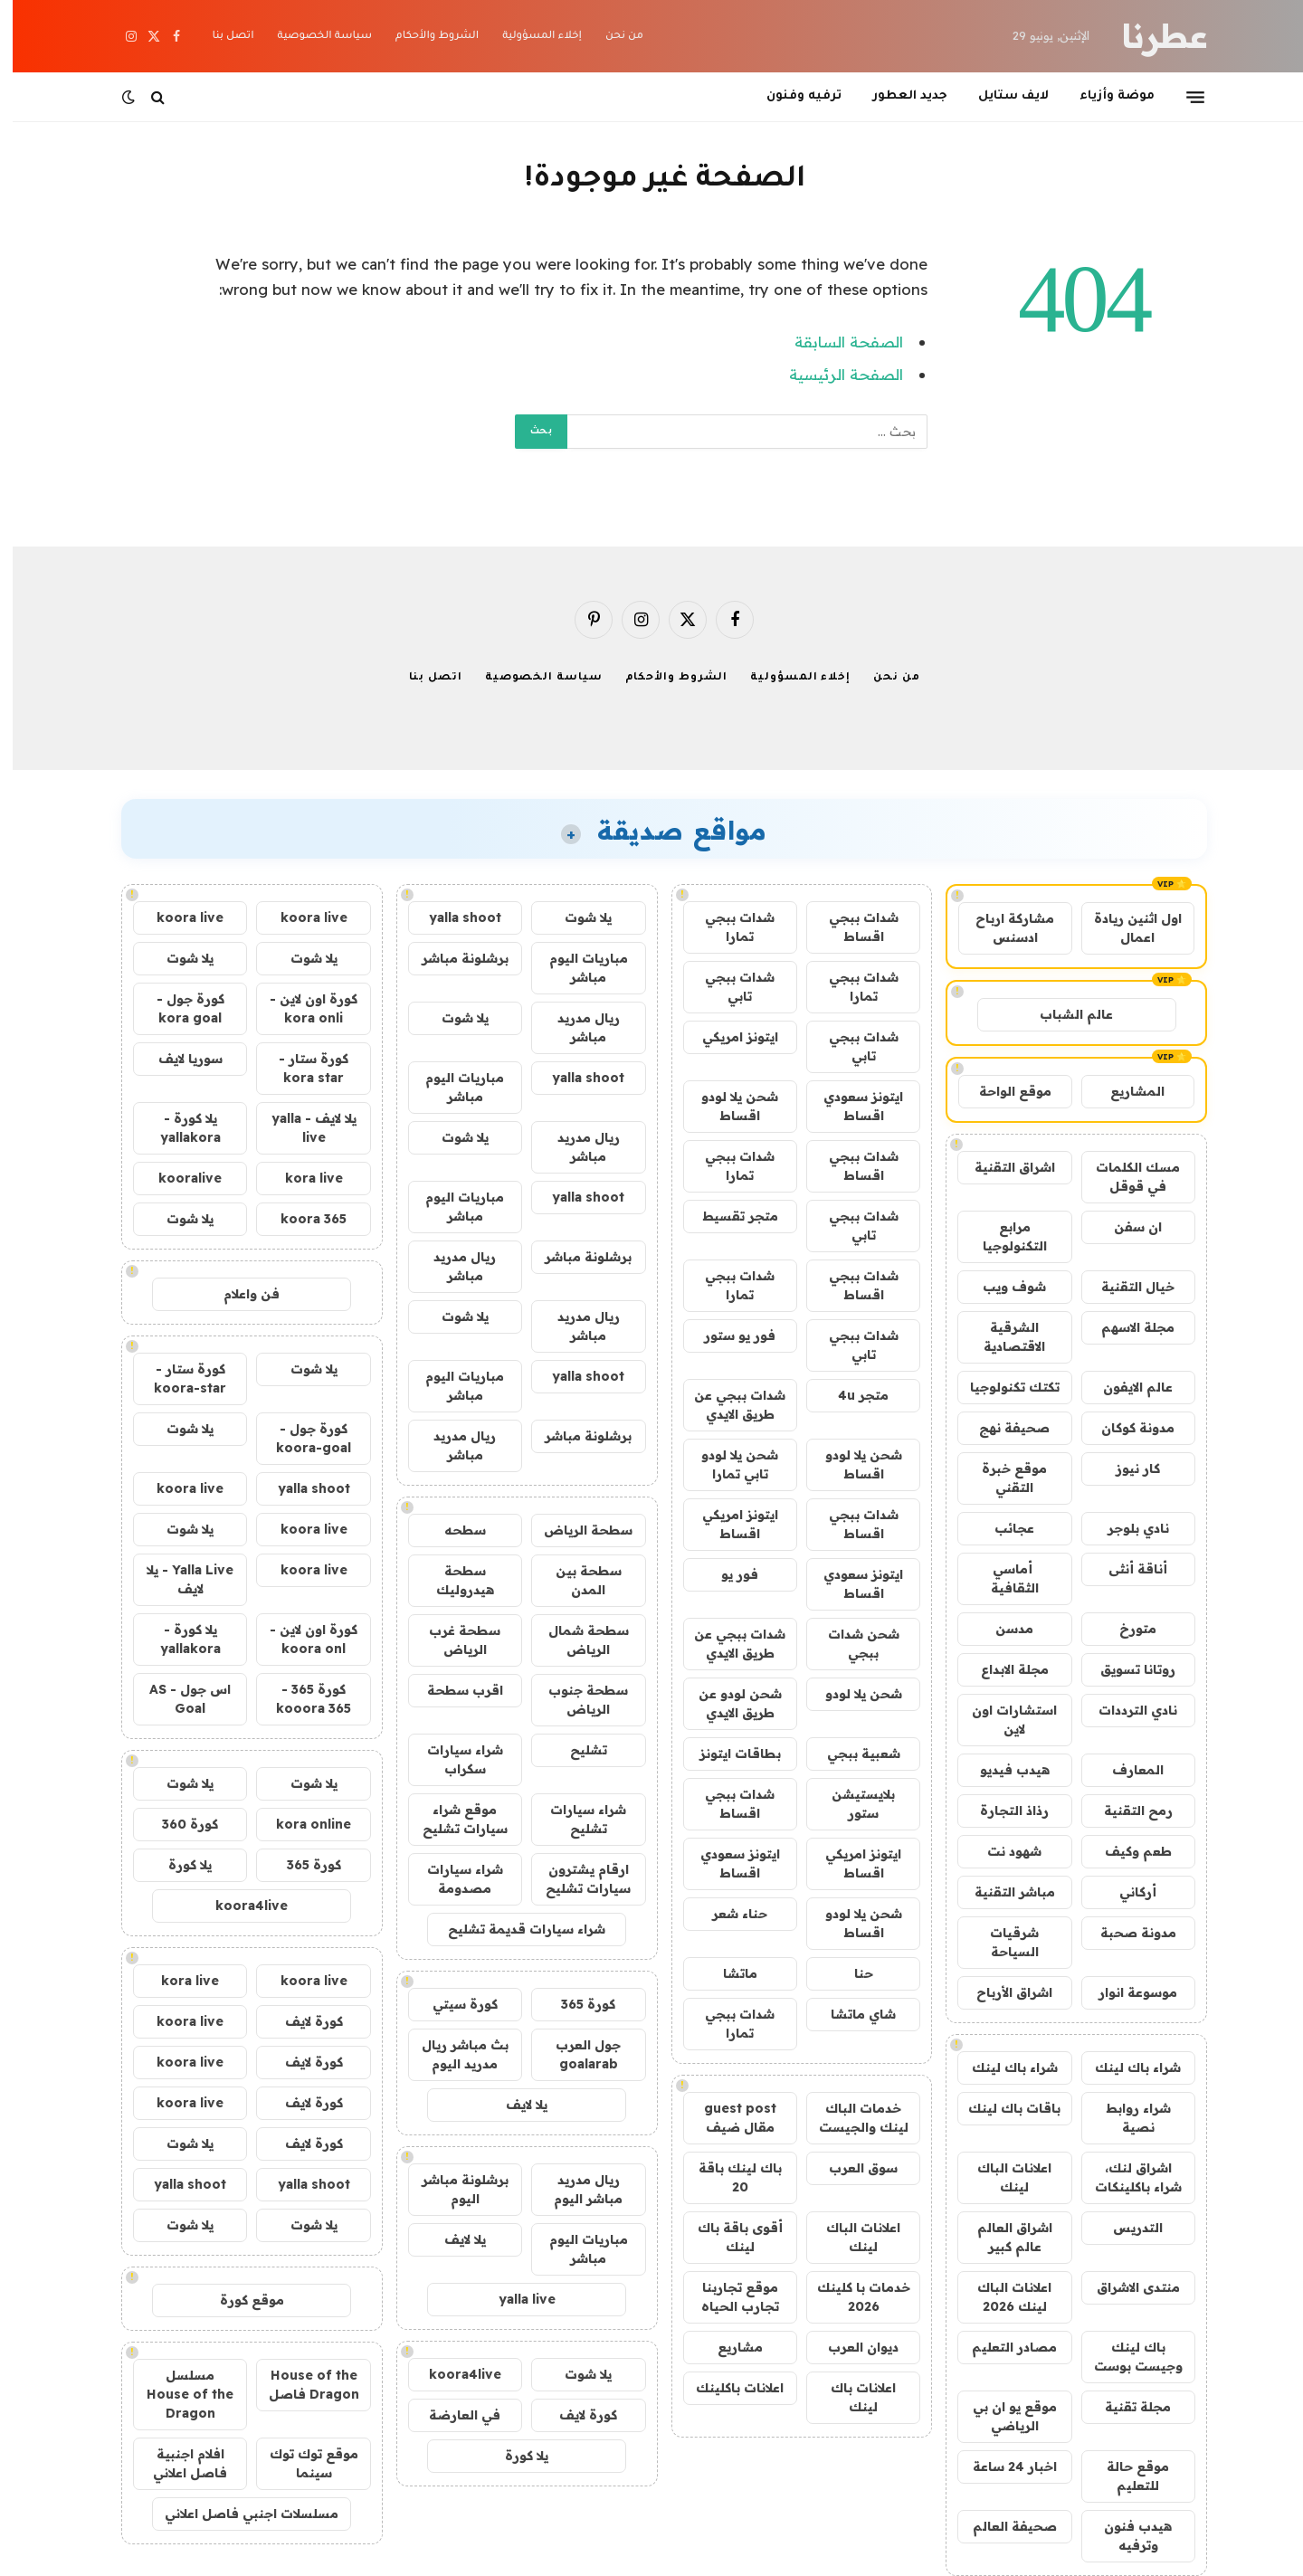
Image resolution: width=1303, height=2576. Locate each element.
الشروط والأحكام (424, 37)
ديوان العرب (850, 2347)
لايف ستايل (1000, 96)
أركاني (1125, 1892)
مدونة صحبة (1126, 1933)
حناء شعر (727, 1914)
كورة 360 (177, 1824)
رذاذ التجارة (1001, 1810)
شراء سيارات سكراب (452, 1759)
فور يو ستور (727, 1335)
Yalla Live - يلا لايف (177, 1579)
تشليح (575, 1750)
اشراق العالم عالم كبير (1002, 2237)
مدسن (1002, 1629)
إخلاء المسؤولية (529, 37)
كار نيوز (1125, 1468)
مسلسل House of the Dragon (177, 2394)
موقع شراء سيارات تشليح (452, 1819)
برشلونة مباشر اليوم (452, 2189)
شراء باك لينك (1125, 2067)
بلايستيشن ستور (850, 1803)
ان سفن (1125, 1227)
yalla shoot (452, 917)
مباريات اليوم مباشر (576, 967)
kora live (301, 1178)
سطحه (452, 1530)
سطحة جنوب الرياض (575, 1699)
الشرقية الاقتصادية (1001, 1337)
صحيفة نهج (1001, 1428)
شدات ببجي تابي (727, 986)
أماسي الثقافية (1002, 1578)
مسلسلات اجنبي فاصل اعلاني (239, 2513)
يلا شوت (575, 917)
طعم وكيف (1125, 1851)
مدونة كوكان (1125, 1428)
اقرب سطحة (452, 1690)
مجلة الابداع (1002, 1669)
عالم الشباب (1063, 1014)
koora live (301, 917)
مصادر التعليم (1001, 2347)
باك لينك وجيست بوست (1125, 2356)
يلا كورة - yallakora (177, 1127)
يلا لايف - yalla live (301, 1127)
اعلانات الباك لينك (1002, 2177)
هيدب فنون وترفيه (1125, 2535)
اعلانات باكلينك (727, 2388)
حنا (851, 1973)
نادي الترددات (1125, 1710)
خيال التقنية (1125, 1286)
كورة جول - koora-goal (300, 1438)
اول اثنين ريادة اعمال (1125, 928)
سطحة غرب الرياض (452, 1640)
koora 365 (301, 1219)
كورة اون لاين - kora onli (301, 1008)
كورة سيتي (452, 2004)
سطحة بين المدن (576, 1580)
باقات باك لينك (1002, 2108)
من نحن (612, 37)
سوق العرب (850, 2168)
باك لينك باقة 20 (727, 2177)
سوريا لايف (178, 1058)
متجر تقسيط (728, 1216)
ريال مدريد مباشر (576, 1027)
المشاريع (1125, 1091)
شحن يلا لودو (851, 1694)
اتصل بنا (220, 37)
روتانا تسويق (1125, 1669)
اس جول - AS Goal (177, 1698)
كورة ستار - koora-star (177, 1378)
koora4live (452, 2374)
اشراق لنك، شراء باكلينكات (1125, 2177)
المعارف (1125, 1770)
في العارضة (452, 2415)
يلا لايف (514, 2104)
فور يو (727, 1574)
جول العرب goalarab (575, 2054)
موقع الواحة (1002, 1091)
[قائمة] (1183, 96)
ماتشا (727, 1973)
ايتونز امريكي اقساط (728, 1524)
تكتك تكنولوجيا (1002, 1387)
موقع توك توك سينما (301, 2463)
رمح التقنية (1125, 1810)
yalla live (514, 2299)
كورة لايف (575, 2415)
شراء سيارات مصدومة (452, 1878)
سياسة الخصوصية (312, 37)
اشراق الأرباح (1002, 1992)
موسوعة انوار (1125, 1992)
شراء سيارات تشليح (575, 1819)
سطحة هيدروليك (452, 1580)
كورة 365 (575, 2004)
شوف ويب (1001, 1286)
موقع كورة (239, 2300)
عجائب (1002, 1528)
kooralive (177, 1178)
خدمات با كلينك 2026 (851, 2297)
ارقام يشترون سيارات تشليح (575, 1878)
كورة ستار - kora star (301, 1068)
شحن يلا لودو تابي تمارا (727, 1464)
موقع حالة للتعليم (1125, 2476)
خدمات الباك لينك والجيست (851, 2117)
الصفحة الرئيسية (833, 374)
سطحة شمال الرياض (576, 1640)
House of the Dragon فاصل (301, 2384)
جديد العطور (897, 96)
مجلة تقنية (1125, 2407)
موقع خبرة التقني (1001, 1478)
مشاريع (727, 2347)
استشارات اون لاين (1001, 1719)
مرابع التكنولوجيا (1002, 1236)
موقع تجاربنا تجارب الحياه (727, 2297)
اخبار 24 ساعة (1002, 2466)
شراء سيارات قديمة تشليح (514, 1929)
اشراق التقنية (1002, 1167)
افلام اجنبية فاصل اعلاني (177, 2463)
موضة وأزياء (1104, 96)
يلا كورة (514, 2456)
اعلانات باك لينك (850, 2397)
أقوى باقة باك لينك (727, 2237)
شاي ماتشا (850, 2014)
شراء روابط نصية (1125, 2117)
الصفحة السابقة (836, 341)
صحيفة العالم (1002, 2526)
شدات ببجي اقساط (851, 927)
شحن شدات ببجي (851, 1643)
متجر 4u (850, 1395)
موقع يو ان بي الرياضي (1002, 2416)
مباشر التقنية (1002, 1892)
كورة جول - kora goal (178, 1008)
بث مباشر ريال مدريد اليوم (452, 2054)
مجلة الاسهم (1125, 1327)
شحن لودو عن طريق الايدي (727, 1703)
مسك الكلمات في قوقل (1125, 1176)
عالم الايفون (1125, 1387)
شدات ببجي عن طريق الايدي (727, 1404)
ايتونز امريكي (728, 1037)
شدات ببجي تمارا (727, 927)
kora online (300, 1824)
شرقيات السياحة (1001, 1942)
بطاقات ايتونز (727, 1753)
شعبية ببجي (851, 1753)
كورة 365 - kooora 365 (300, 1698)
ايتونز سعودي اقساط (850, 1106)
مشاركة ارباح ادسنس (1002, 928)
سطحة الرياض (575, 1530)
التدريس (1125, 2228)
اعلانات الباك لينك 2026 (1002, 2297)
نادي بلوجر (1125, 1528)
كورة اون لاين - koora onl (301, 1639)
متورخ (1125, 1629)
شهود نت (1002, 1851)
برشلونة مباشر (452, 958)
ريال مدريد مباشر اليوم (575, 2189)
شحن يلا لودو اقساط (727, 1106)
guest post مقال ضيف (727, 2117)
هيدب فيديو (1002, 1770)
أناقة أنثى (1125, 1569)
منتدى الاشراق (1125, 2287)
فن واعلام (239, 1294)
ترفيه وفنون (791, 96)
